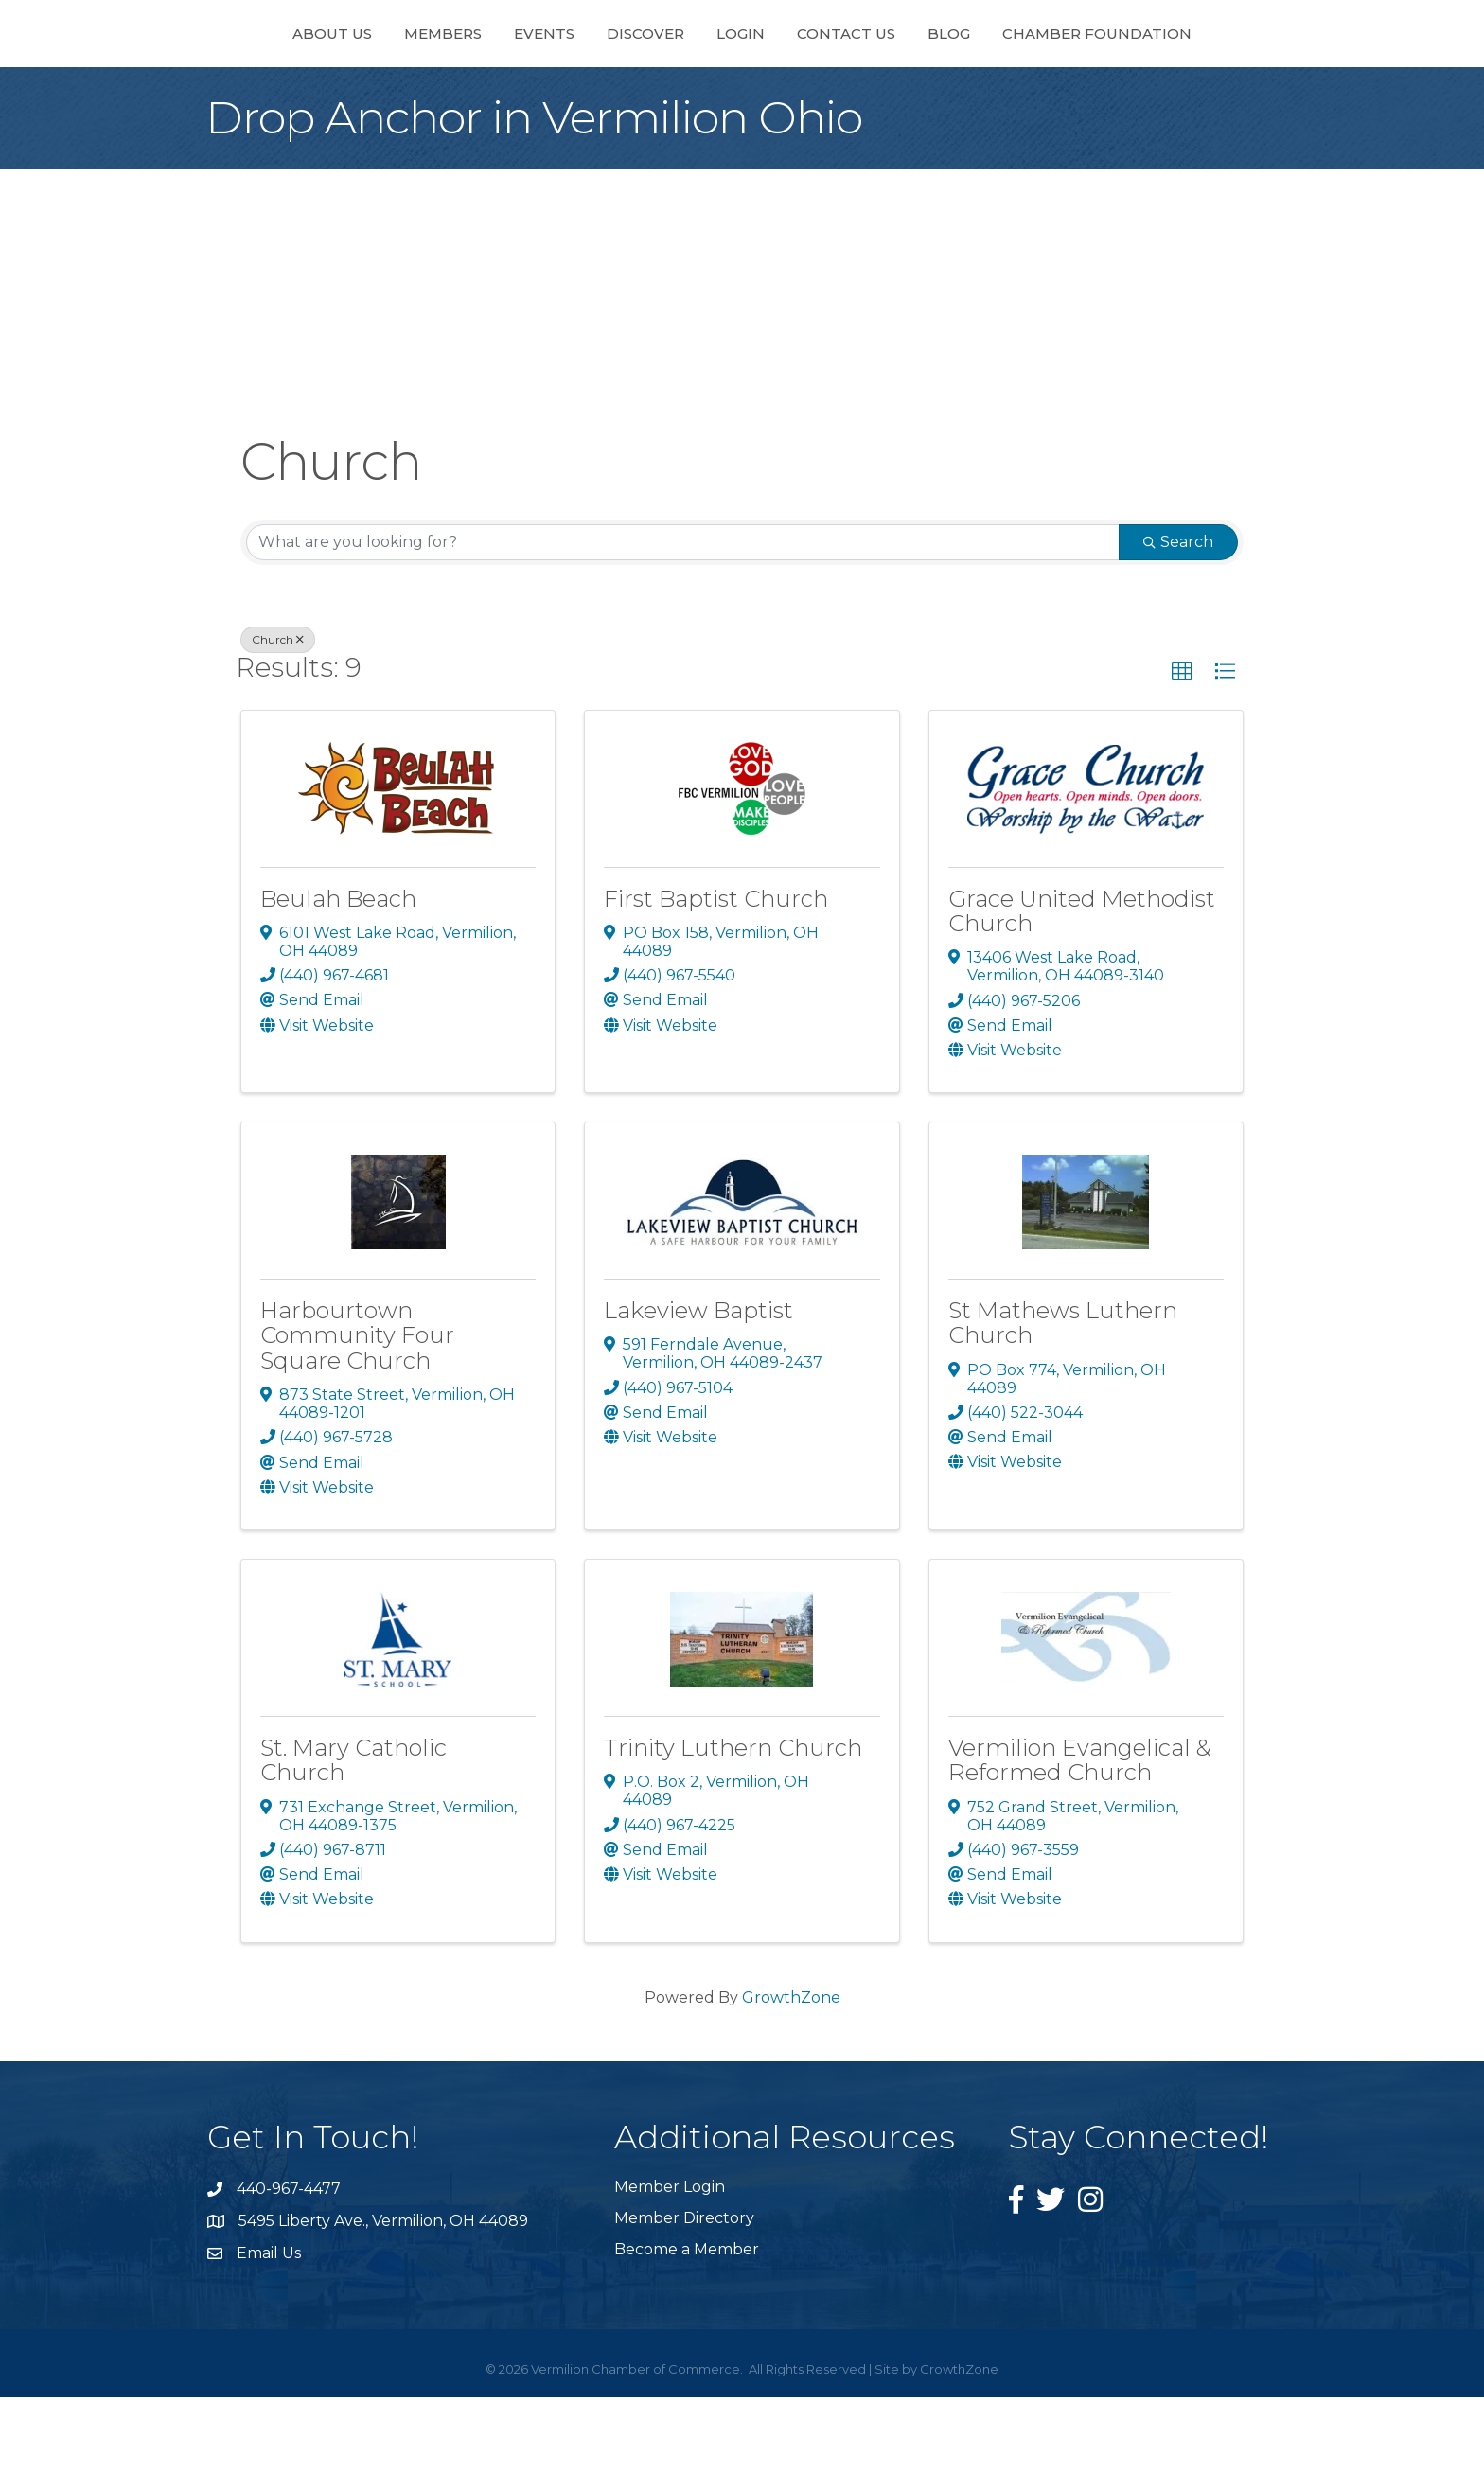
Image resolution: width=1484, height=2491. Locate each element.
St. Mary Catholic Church (353, 1854)
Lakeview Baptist (698, 1404)
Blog (1034, 79)
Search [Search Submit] (1178, 636)
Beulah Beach (338, 992)
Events (459, 79)
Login (826, 79)
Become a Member (686, 2343)
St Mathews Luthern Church (1062, 1416)
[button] (1182, 766)
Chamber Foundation (1182, 79)
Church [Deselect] (278, 733)
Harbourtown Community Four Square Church (357, 1429)
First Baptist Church (716, 992)
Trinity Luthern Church (733, 1841)
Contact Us (931, 79)
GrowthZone (791, 2091)
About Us (247, 79)
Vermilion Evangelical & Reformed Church (1079, 1854)
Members (358, 79)
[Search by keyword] (683, 636)
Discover (560, 79)
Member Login (669, 2280)
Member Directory (684, 2312)
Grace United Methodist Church (1081, 1005)
